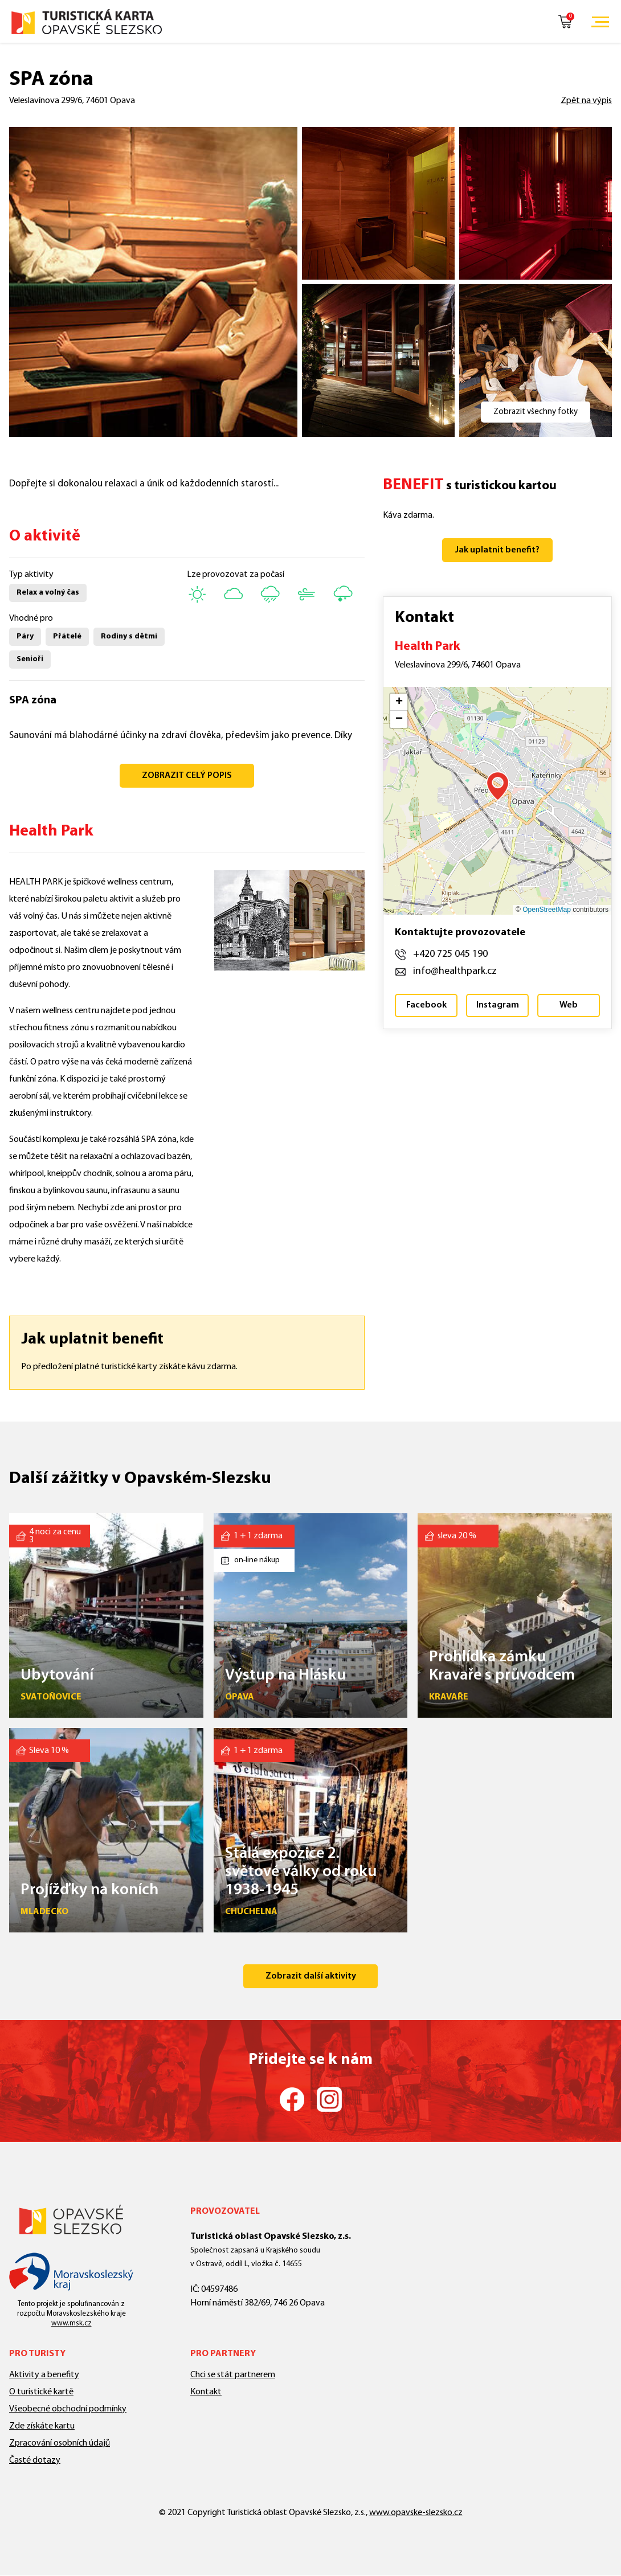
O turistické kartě (41, 2392)
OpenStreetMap (546, 910)
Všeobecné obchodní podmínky (67, 2409)
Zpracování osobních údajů (59, 2443)
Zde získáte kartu (42, 2426)
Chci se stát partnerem (232, 2375)
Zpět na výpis (586, 100)
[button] (497, 786)
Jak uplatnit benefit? (497, 550)
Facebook (426, 1005)
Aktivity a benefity (44, 2375)
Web (568, 1005)
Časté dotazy (34, 2460)
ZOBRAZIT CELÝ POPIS (187, 775)
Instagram (497, 1005)
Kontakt (206, 2392)
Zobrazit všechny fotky (535, 412)
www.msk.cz (71, 2323)
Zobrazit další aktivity (310, 1976)
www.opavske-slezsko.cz (416, 2512)
